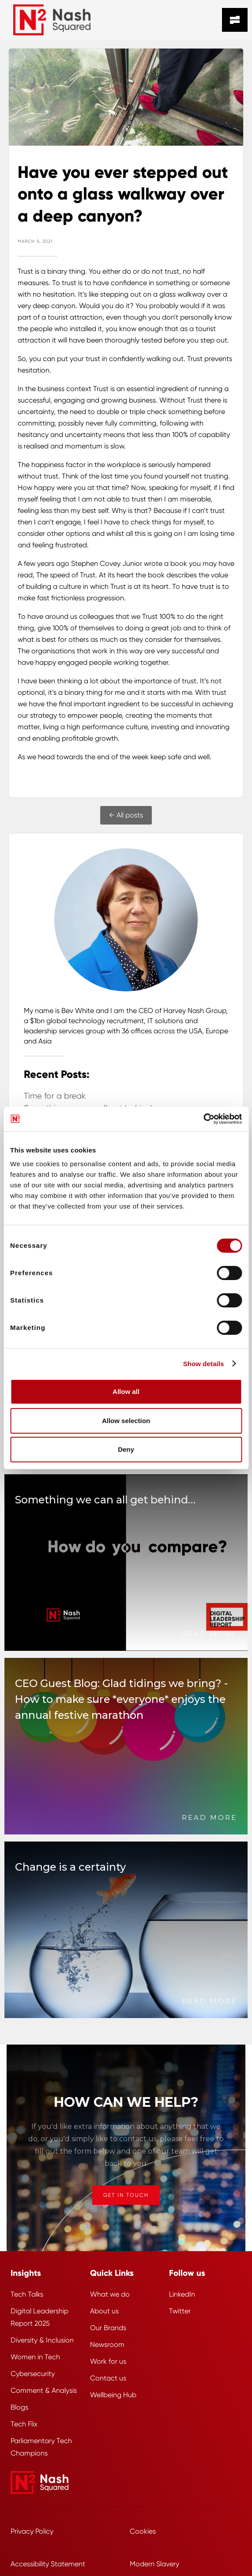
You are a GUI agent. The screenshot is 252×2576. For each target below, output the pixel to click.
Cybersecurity (33, 2373)
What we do (110, 2294)
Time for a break (55, 1096)
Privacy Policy (32, 2531)
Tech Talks (27, 2294)
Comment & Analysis (44, 2390)
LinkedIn (182, 2294)
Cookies (143, 2531)
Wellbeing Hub (113, 2395)
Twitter (180, 2311)
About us (104, 2311)
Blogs (19, 2407)
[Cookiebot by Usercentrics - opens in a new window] (203, 1119)
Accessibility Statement (48, 2564)
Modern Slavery (154, 2564)
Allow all (126, 1391)
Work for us (108, 2361)
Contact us (108, 2378)
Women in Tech (35, 2357)
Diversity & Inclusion (42, 2340)
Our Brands (108, 2328)
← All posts (126, 815)
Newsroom (107, 2344)
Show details (203, 1363)
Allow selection (126, 1420)
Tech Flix (24, 2424)
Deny (126, 1449)
